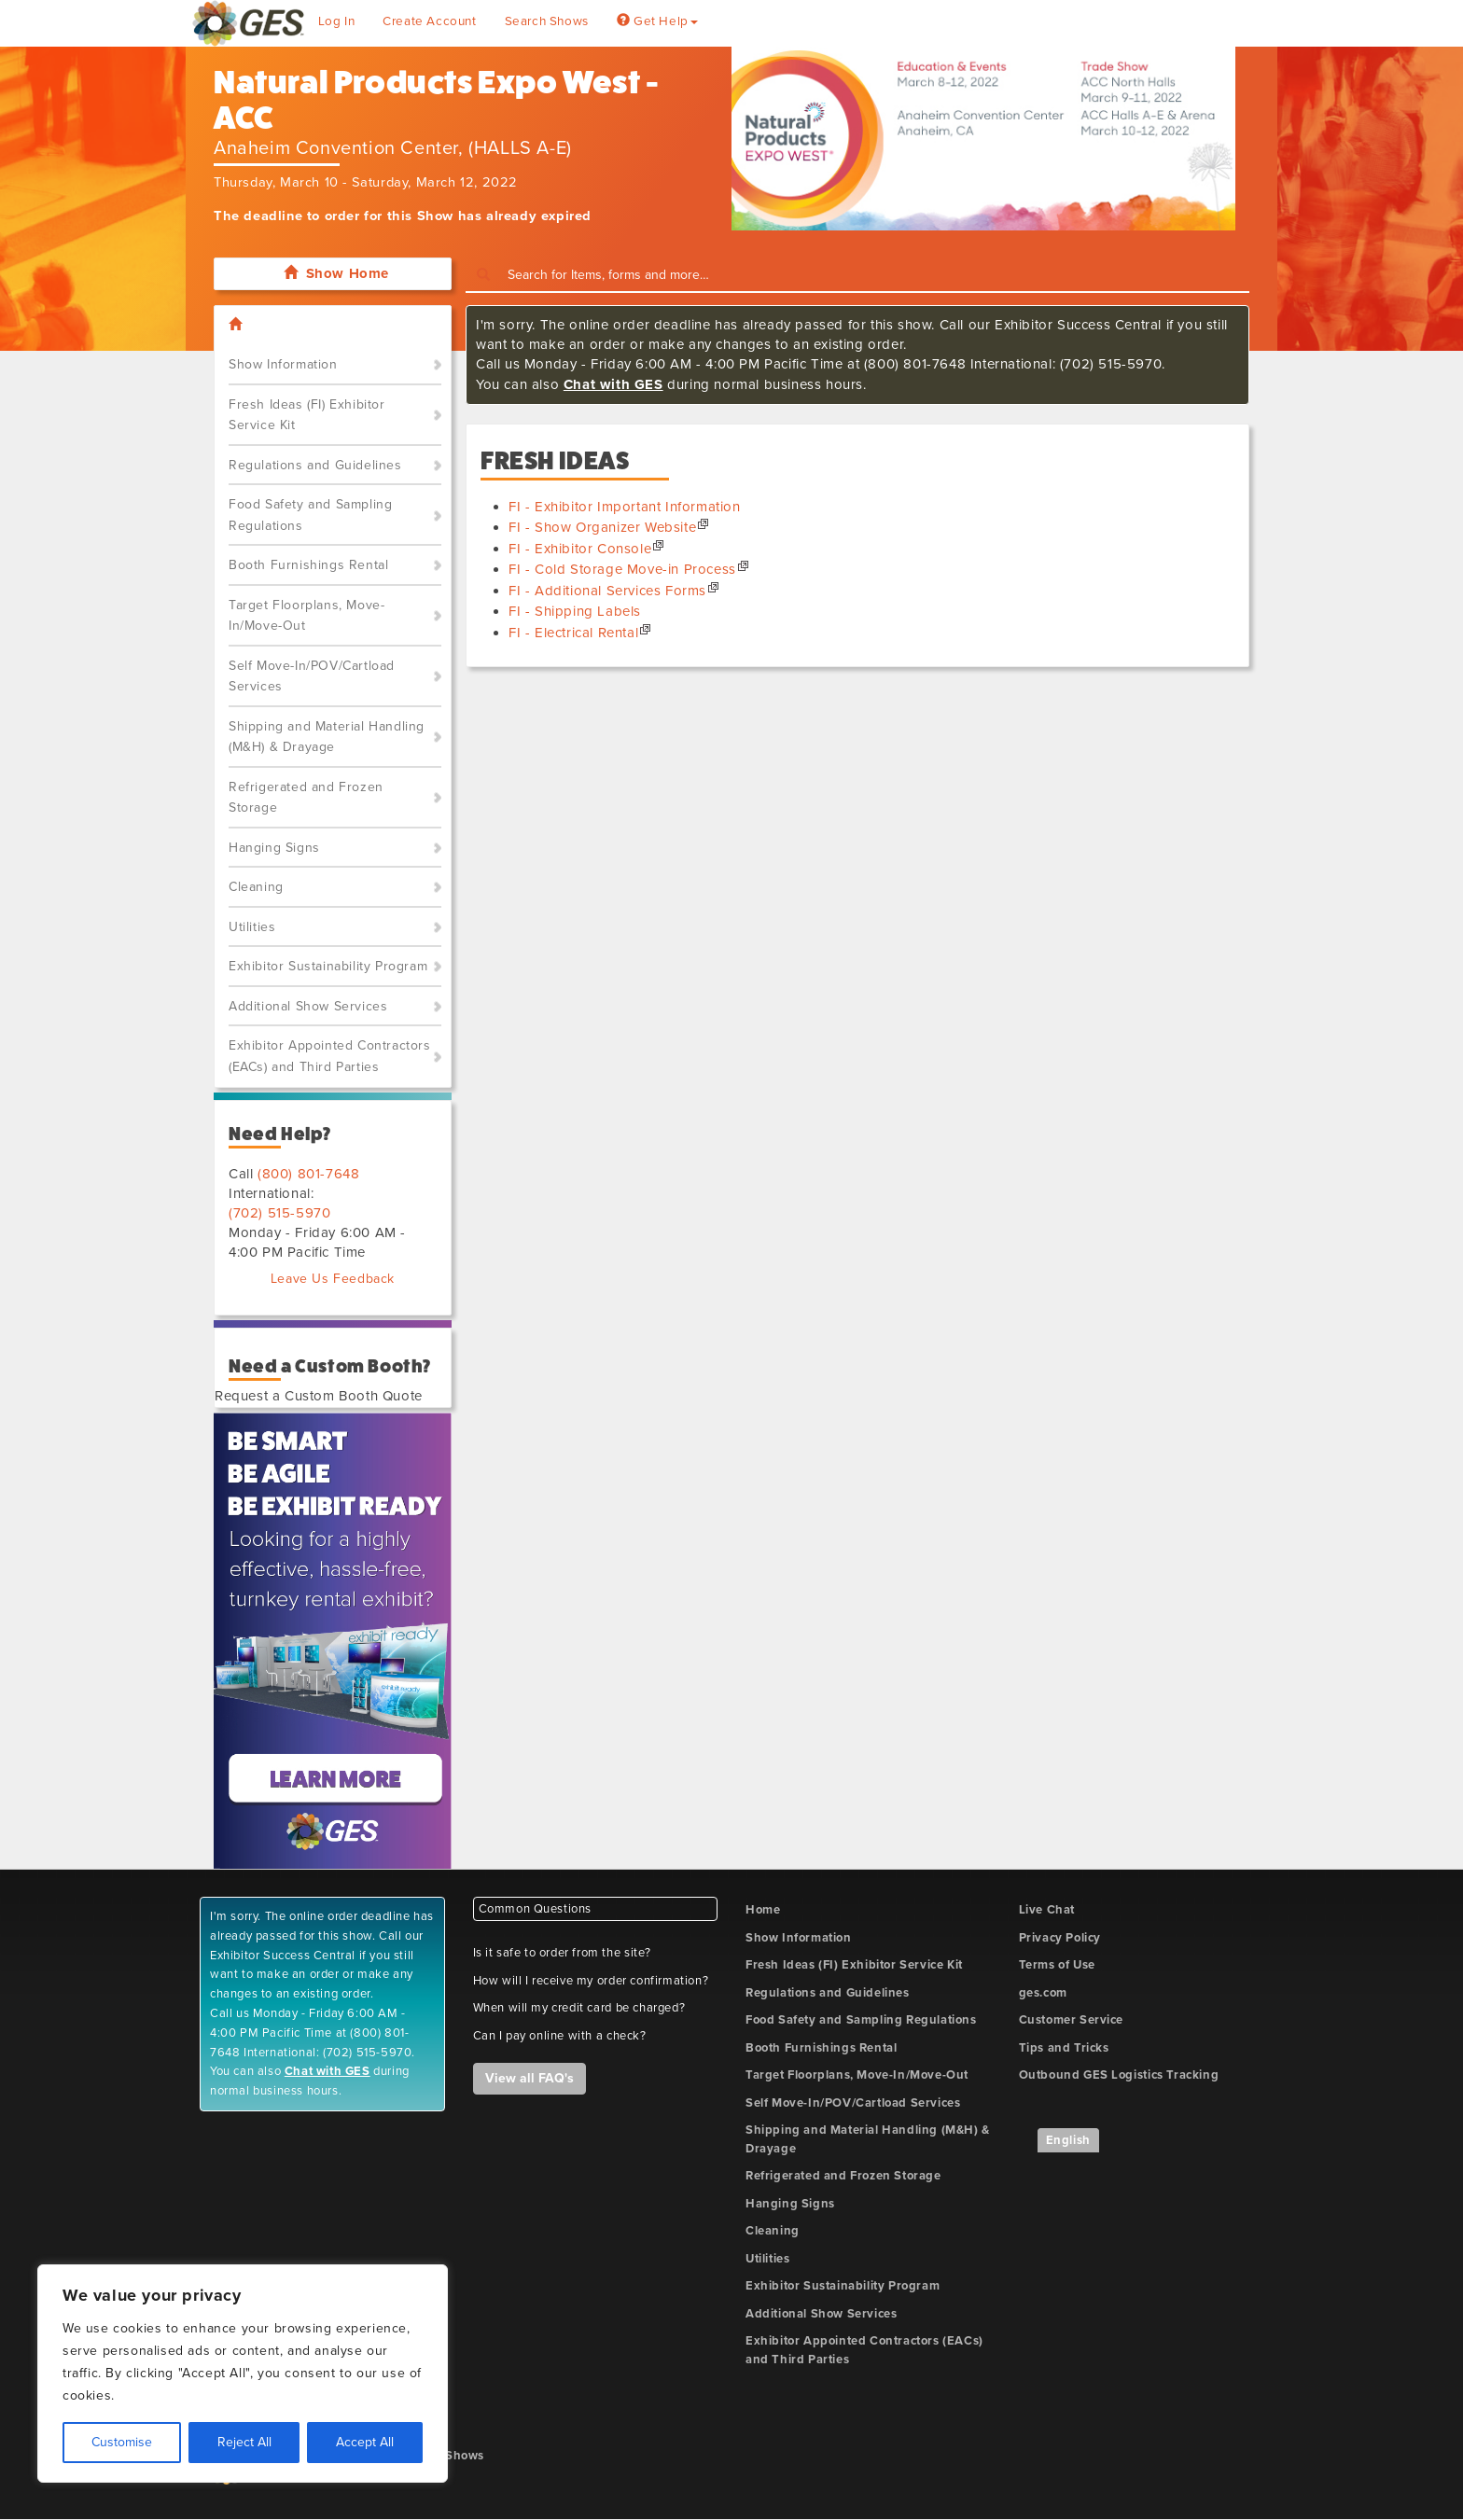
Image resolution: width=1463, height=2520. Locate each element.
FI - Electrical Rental (573, 632)
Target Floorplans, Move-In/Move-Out (306, 615)
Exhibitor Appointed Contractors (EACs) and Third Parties (330, 1056)
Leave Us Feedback (333, 1279)
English (1068, 2140)
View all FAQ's (529, 2078)
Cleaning (256, 887)
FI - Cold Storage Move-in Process (622, 569)
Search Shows (547, 21)
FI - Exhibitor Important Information (625, 506)
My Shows (454, 2455)
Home (762, 1909)
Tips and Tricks (1064, 2047)
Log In (336, 21)
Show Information (283, 364)
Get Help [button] (657, 21)
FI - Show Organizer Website (602, 527)
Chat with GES (613, 384)
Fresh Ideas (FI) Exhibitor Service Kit (307, 415)
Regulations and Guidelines (315, 465)
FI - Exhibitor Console (580, 548)
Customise (121, 2442)
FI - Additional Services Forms (607, 590)
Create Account (429, 21)
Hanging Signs (274, 848)
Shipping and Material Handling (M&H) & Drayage (327, 737)
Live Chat (1047, 1909)
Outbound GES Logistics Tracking (1119, 2075)
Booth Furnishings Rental (308, 565)
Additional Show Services (308, 1006)
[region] (242, 2373)
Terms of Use (1057, 1964)
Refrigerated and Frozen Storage (306, 797)
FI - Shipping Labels (575, 611)
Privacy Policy (1060, 1937)
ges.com (1043, 1992)
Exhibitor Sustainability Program (328, 966)
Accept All (365, 2442)
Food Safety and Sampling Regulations (310, 515)
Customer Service (1071, 2019)
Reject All (244, 2442)
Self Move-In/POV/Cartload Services (312, 676)
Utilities (252, 927)
